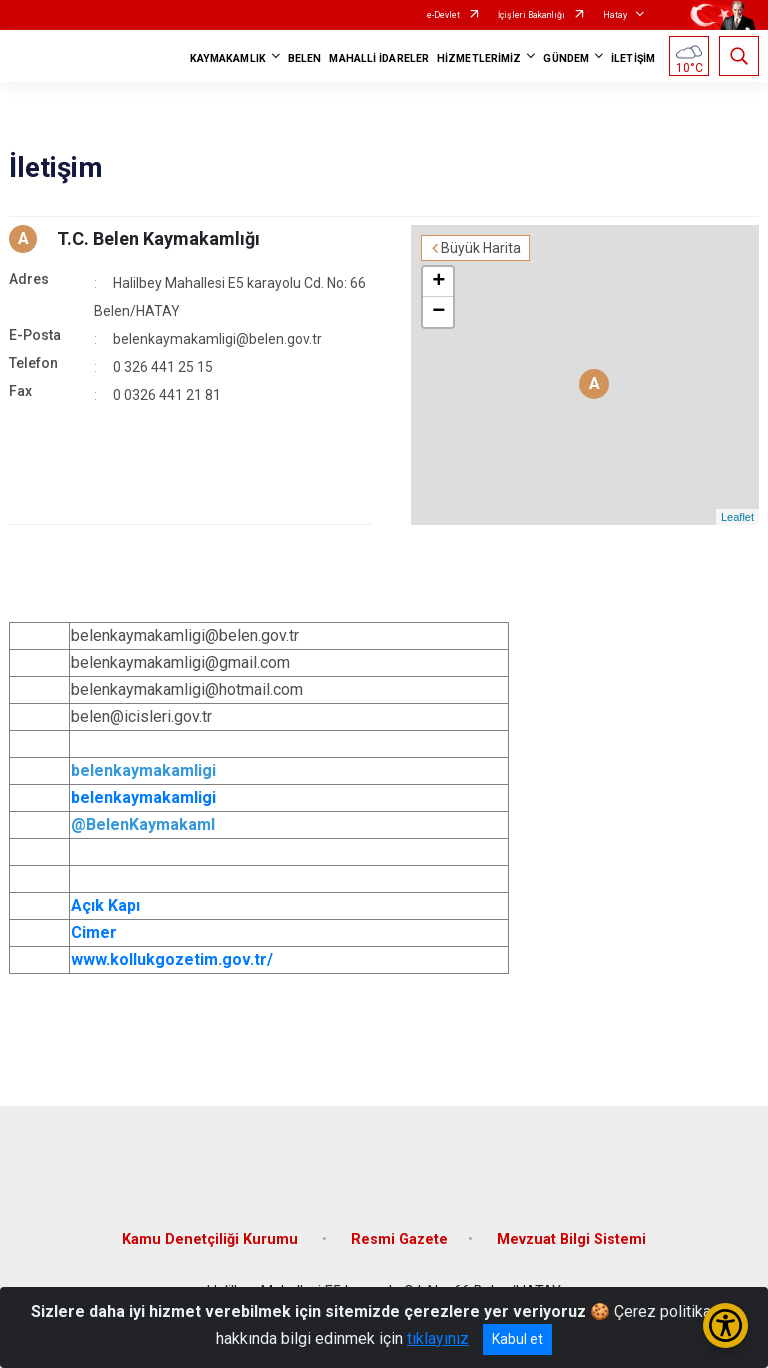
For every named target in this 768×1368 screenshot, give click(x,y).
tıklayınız (438, 1338)
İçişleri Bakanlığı (531, 15)
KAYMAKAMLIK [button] (228, 58)
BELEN (305, 58)
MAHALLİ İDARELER (379, 58)
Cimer (94, 932)
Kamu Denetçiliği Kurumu (212, 1239)
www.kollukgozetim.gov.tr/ (172, 959)
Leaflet (737, 517)
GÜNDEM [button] (566, 58)
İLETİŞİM (633, 58)
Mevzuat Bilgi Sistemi (571, 1239)
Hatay (615, 15)
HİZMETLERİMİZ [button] (479, 58)
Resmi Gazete (399, 1239)
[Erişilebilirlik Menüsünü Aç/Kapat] (725, 1325)
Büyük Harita (481, 248)
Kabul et (517, 1339)
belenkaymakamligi (143, 797)
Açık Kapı (105, 905)
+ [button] (438, 282)
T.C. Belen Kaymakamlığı (158, 238)
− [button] (438, 312)
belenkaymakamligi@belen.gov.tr (217, 339)
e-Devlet (443, 15)
